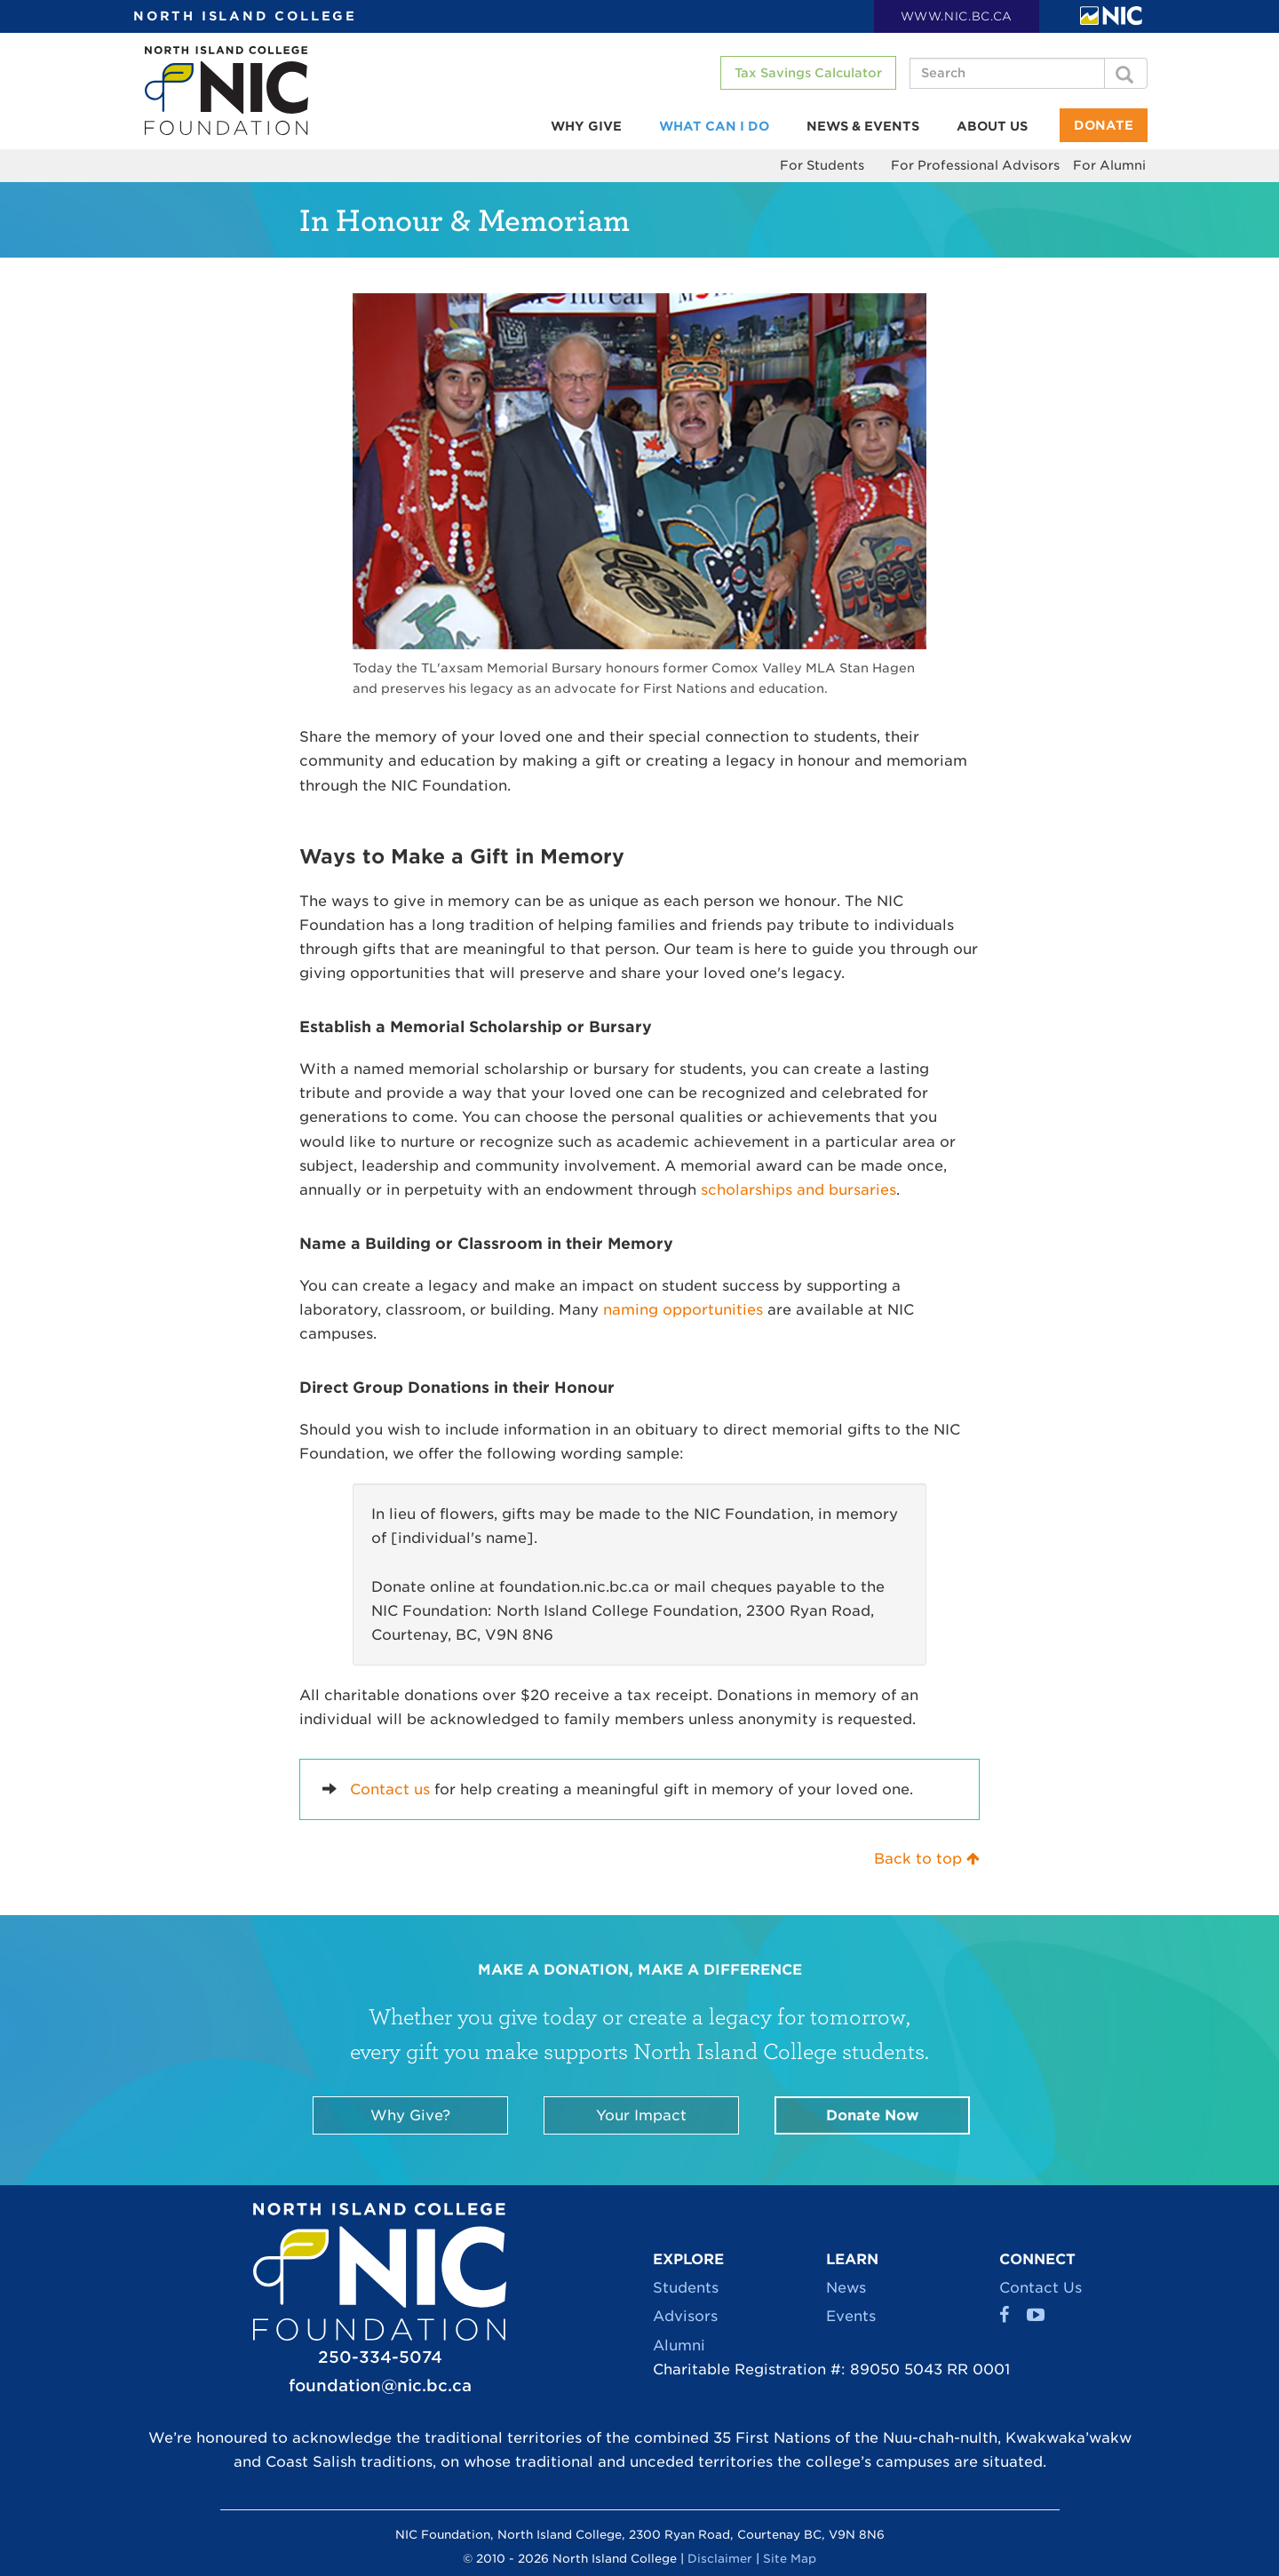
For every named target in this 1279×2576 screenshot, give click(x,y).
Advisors (685, 2316)
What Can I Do (714, 126)
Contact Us (1040, 2287)
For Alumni (1109, 165)
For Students (822, 165)
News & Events (862, 126)
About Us (992, 126)
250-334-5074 (380, 2357)
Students (686, 2287)
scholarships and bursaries (798, 1189)
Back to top (927, 1858)
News (846, 2287)
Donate (1103, 125)
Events (851, 2316)
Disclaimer (719, 2558)
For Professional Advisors (975, 165)
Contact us (390, 1789)
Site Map (789, 2558)
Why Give (586, 126)
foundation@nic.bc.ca (380, 2385)
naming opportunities (683, 1309)
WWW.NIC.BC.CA (957, 16)
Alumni (679, 2345)
